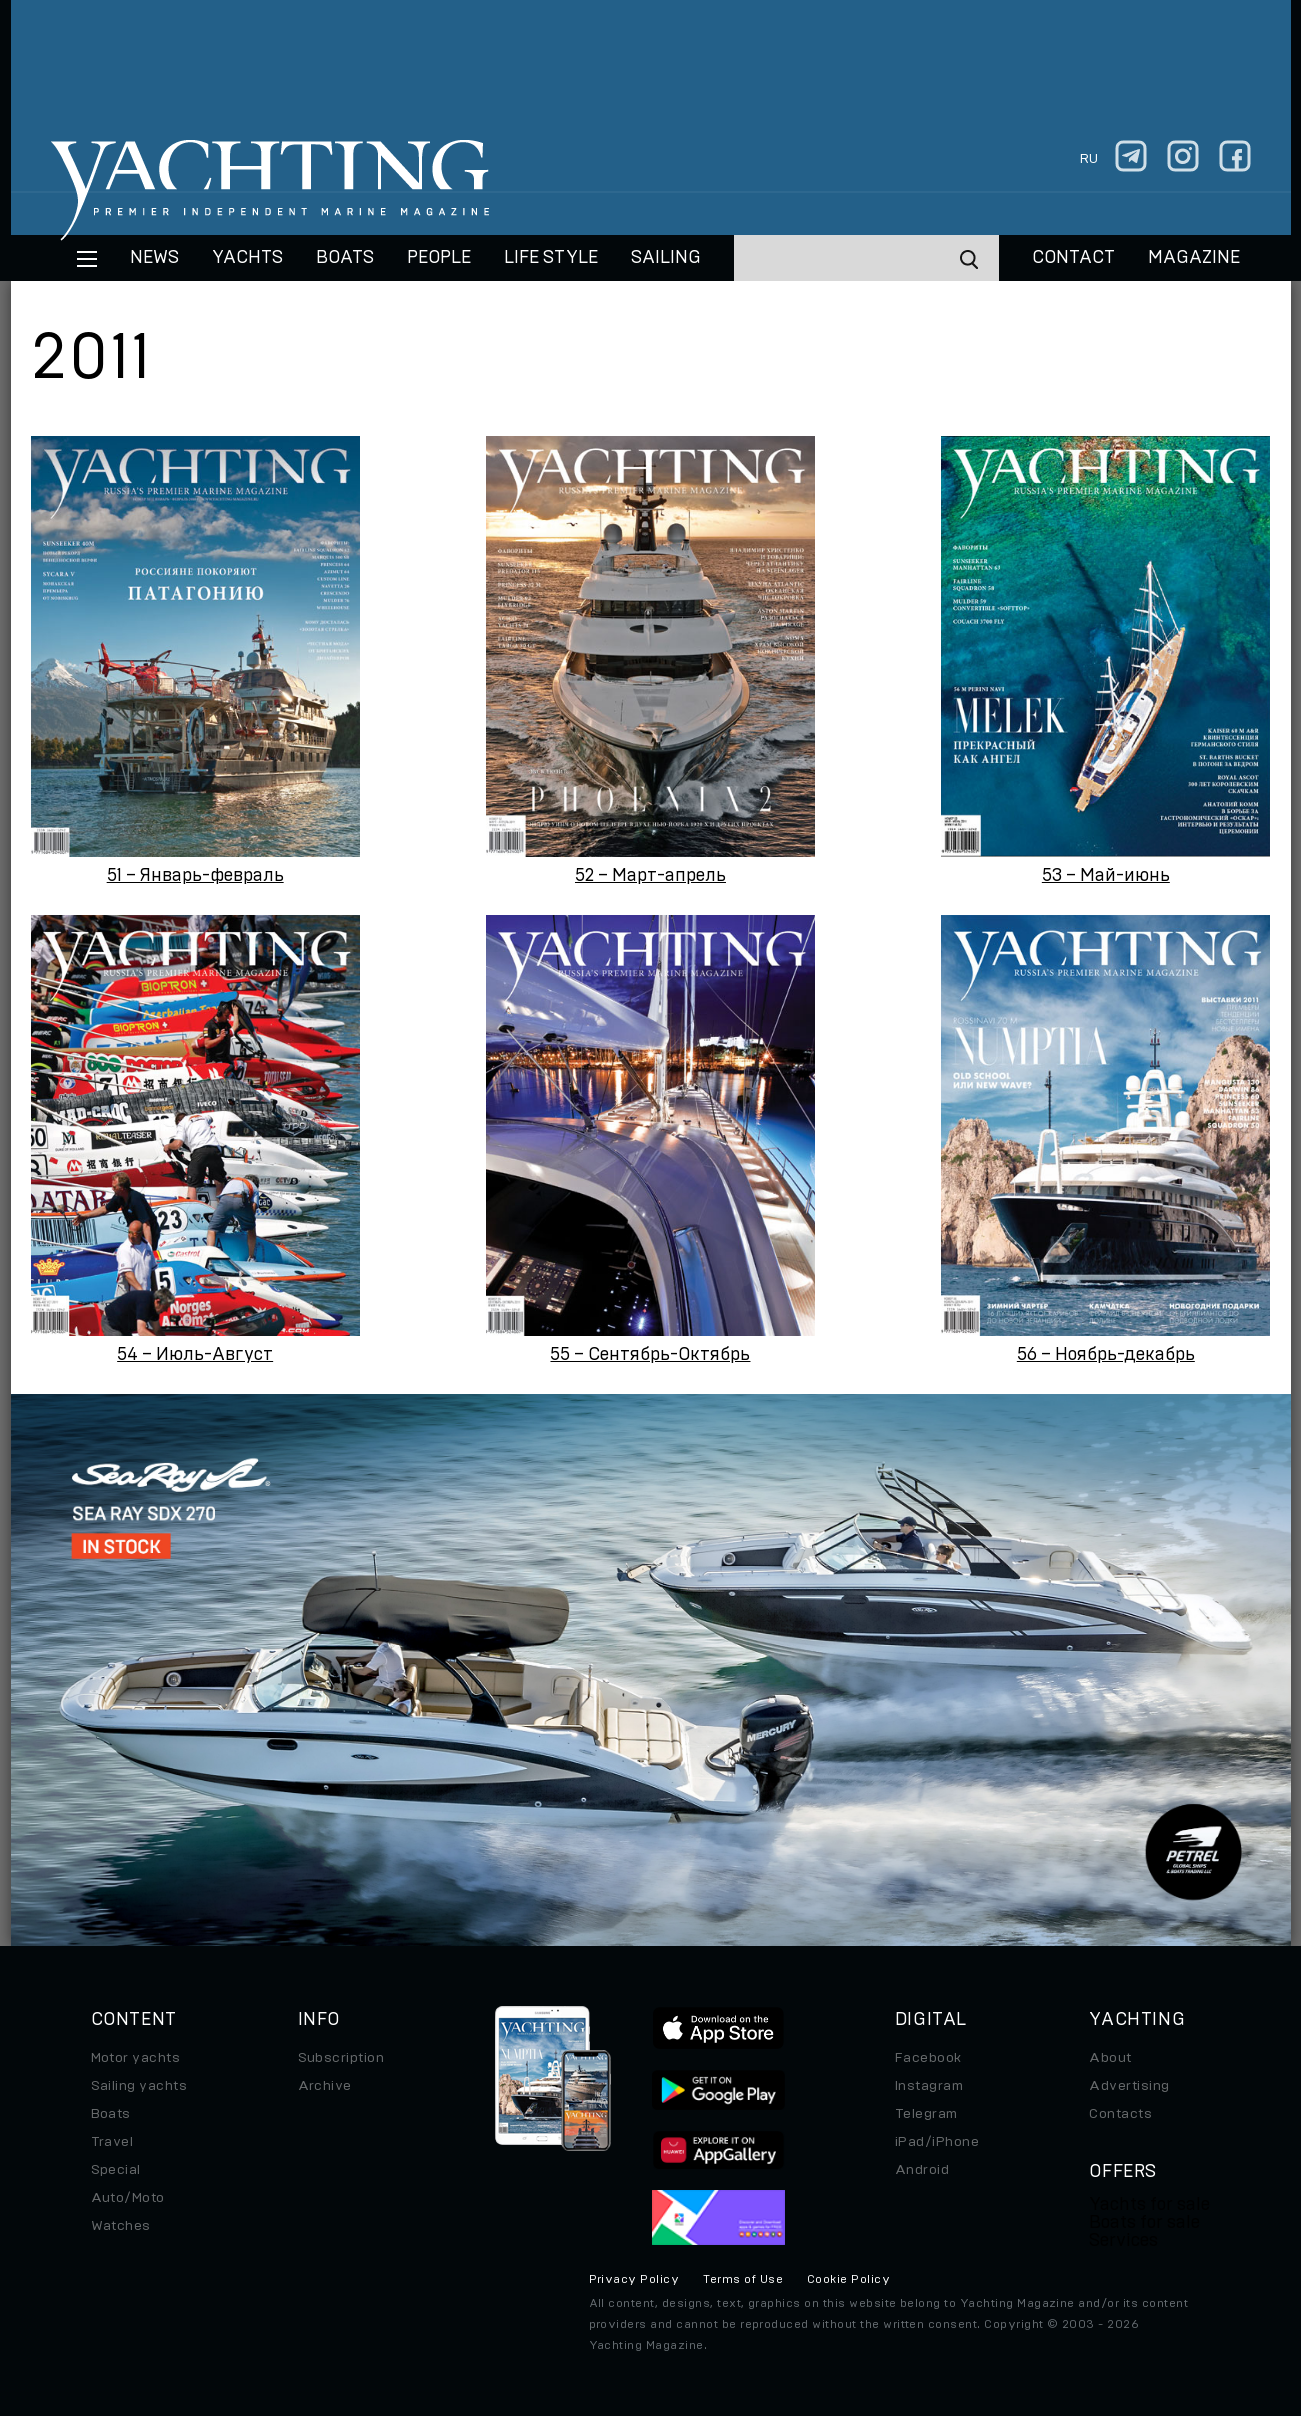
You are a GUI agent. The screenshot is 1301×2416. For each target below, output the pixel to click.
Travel (112, 2142)
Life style (551, 258)
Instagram (929, 2086)
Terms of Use (743, 2279)
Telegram (926, 2114)
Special (116, 2170)
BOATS (345, 258)
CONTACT (1073, 258)
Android (922, 2170)
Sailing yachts (139, 2086)
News (154, 258)
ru (1089, 159)
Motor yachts (136, 2058)
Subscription (341, 2058)
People (439, 258)
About (1110, 2058)
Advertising (1129, 2086)
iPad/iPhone (937, 2142)
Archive (325, 2086)
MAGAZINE (1194, 258)
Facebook (928, 2058)
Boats (111, 2114)
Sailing (666, 258)
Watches (121, 2226)
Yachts (247, 258)
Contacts (1120, 2114)
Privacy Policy (634, 2279)
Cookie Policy (848, 2279)
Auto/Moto (128, 2198)
